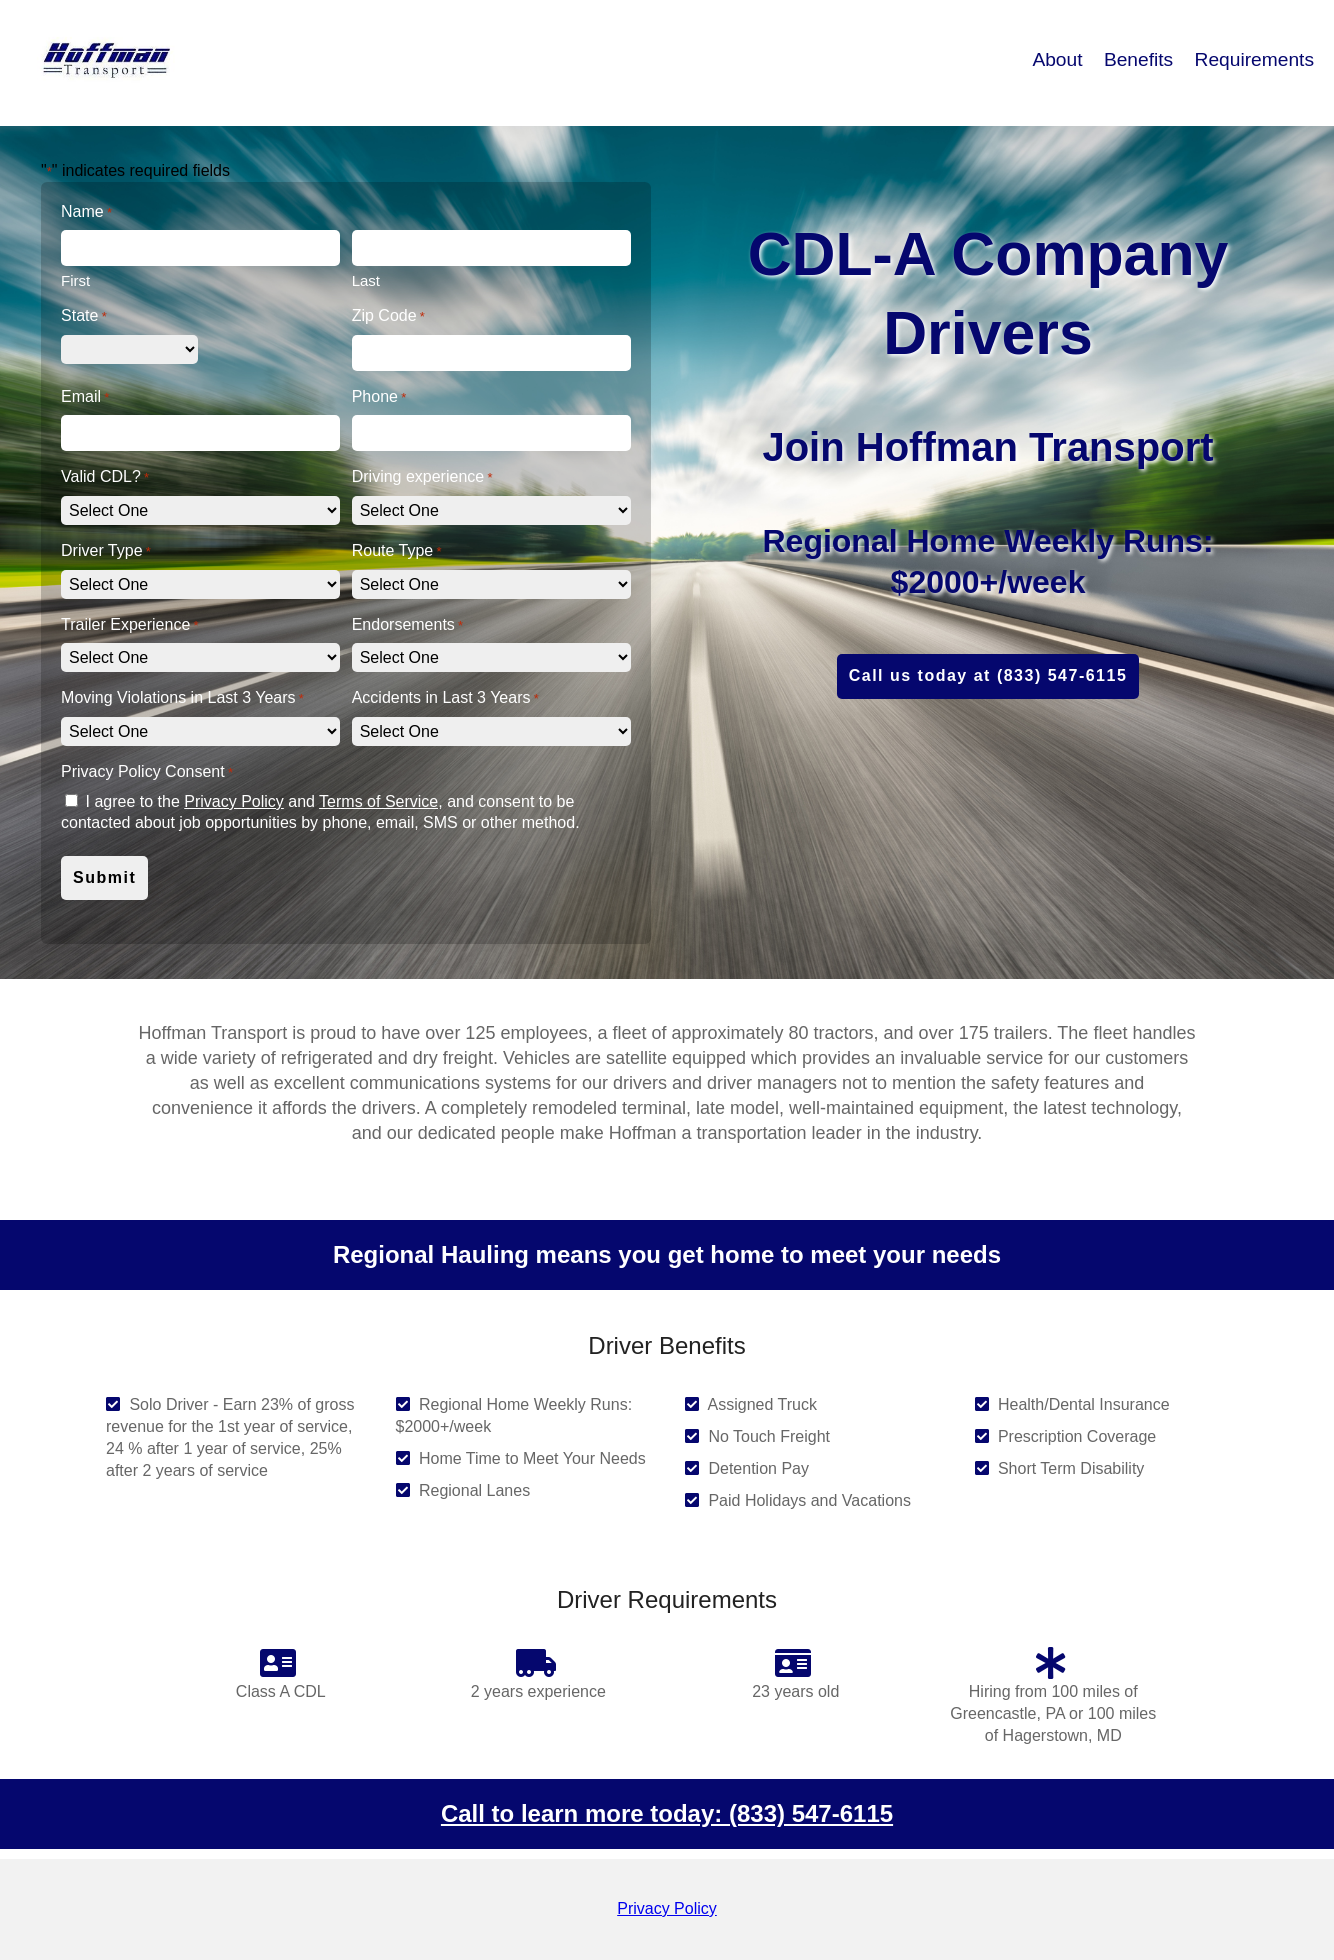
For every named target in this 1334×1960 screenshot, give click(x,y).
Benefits (1141, 59)
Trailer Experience (130, 625)
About (1059, 59)
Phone (379, 397)
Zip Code (388, 316)
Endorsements (407, 625)
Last (366, 280)
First (75, 280)
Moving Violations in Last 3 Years (182, 698)
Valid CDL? (105, 477)
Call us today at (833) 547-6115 (988, 675)
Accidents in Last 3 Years (445, 698)
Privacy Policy (234, 801)
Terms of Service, (381, 801)
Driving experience (422, 477)
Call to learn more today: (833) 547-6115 (667, 1813)
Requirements (1254, 59)
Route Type (397, 551)
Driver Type (106, 551)
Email (85, 397)
